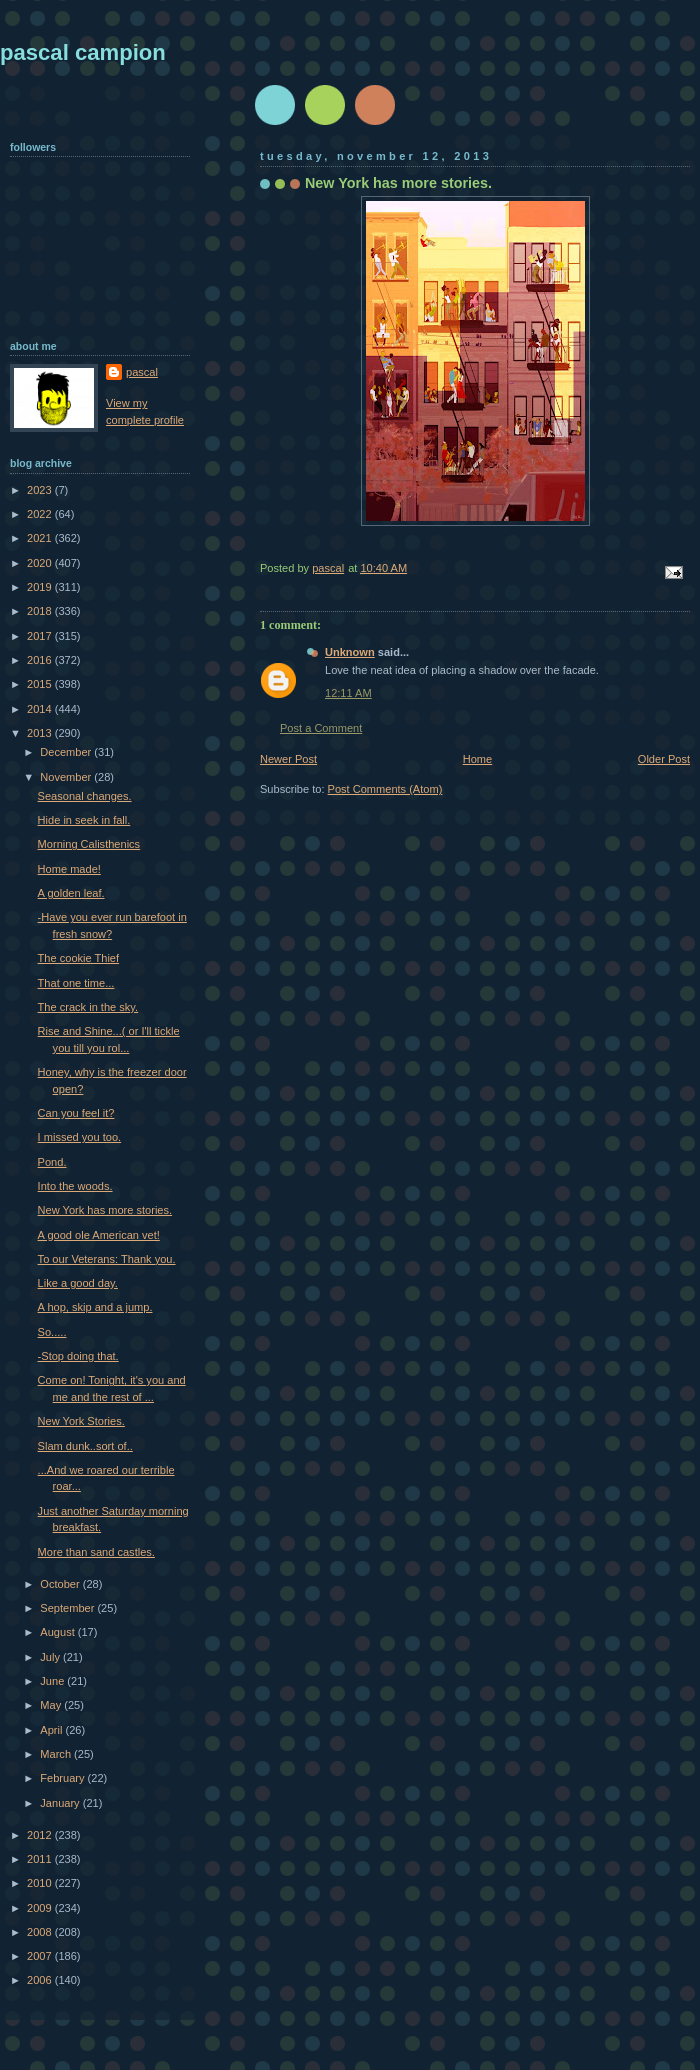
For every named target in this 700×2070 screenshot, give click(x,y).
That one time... (76, 983)
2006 (41, 1980)
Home (477, 759)
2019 (41, 587)
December (67, 752)
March (57, 1754)
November (67, 777)
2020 (41, 563)
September (68, 1608)
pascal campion (83, 52)
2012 (41, 1835)
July (51, 1657)
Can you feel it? (76, 1113)
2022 (41, 514)
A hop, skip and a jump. (95, 1307)
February (63, 1778)
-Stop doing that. (78, 1356)
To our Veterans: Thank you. (107, 1259)
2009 (41, 1908)
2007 (41, 1956)
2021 (41, 538)
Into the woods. (75, 1186)
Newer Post (288, 759)
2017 (41, 636)
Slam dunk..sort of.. (85, 1446)
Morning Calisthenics (89, 844)
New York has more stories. (105, 1210)
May (52, 1705)
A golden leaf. (71, 893)
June (53, 1681)
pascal (142, 372)
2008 (41, 1932)
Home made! (69, 869)
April (52, 1730)
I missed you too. (80, 1137)
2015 (41, 684)
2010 (41, 1883)
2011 (41, 1859)
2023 (41, 490)
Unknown (350, 652)
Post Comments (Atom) (385, 789)
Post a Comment (321, 728)
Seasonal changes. (85, 796)
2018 (41, 611)
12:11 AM (348, 693)
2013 (41, 733)
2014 (41, 709)
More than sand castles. (96, 1552)
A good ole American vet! (99, 1235)
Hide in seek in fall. (84, 820)
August (58, 1632)
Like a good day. (78, 1283)
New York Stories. (81, 1421)
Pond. (52, 1162)
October (61, 1584)
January (61, 1803)
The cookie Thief (78, 958)
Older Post (664, 759)
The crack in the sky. (88, 1007)
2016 (41, 660)
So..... (52, 1332)
